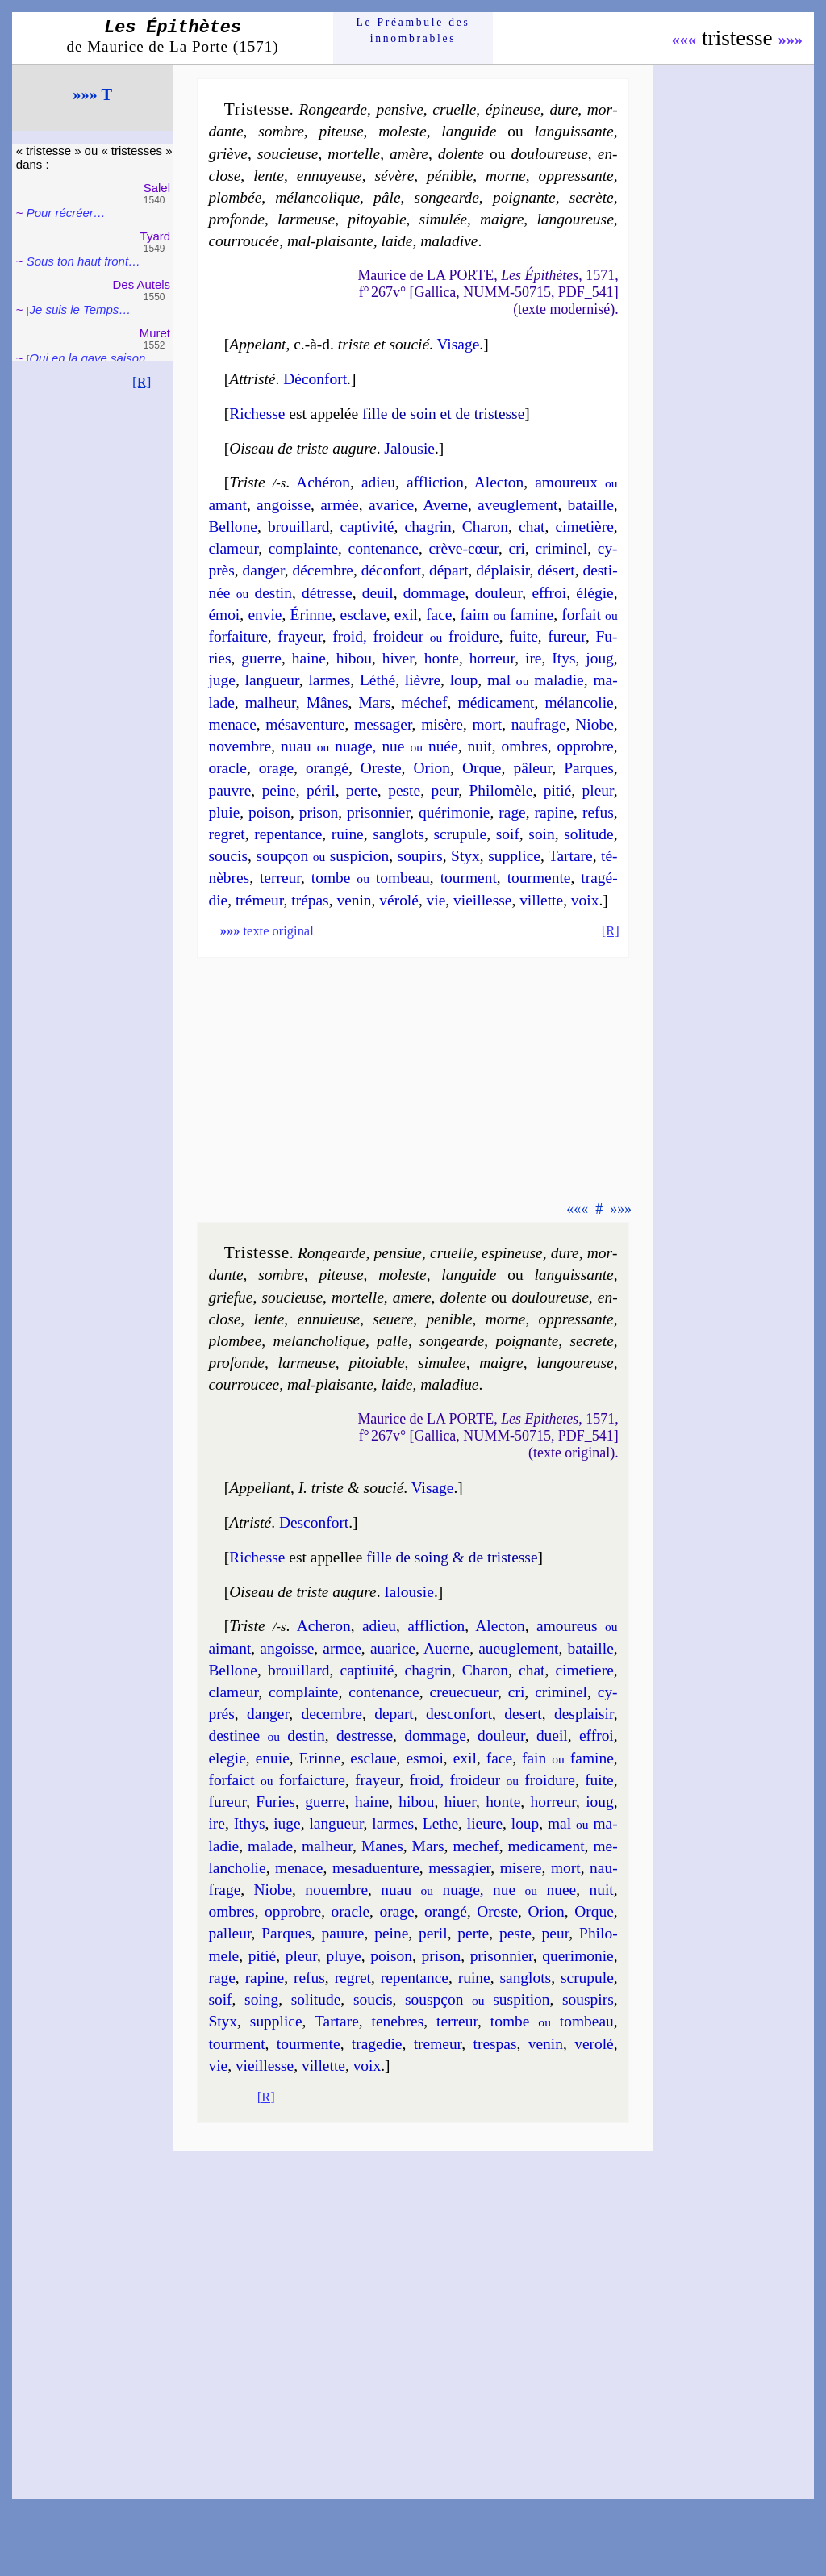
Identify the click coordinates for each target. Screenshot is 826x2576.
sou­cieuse (288, 153)
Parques (589, 767)
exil (406, 614)
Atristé (250, 1522)
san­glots (398, 834)
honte (441, 658)
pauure (343, 1933)
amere (412, 1297)
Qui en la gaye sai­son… (93, 358)
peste (404, 790)
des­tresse (364, 1735)
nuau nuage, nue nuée (369, 746)
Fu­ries (275, 1801)
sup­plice (514, 855)
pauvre (229, 790)
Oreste (381, 767)
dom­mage (434, 592)
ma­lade (270, 1846)
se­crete (591, 1340)
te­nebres (398, 2021)
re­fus (598, 812)
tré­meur (260, 900)
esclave (363, 614)
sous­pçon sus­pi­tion (477, 1999)
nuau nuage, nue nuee (478, 1889)
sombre (281, 131)
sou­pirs (420, 855)
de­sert (522, 1713)
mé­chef (424, 702)
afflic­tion (435, 482)
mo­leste (402, 131)
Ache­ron (324, 1625)
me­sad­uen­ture (375, 1867)
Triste (247, 482)
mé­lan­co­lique (317, 197)
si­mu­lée (443, 219)
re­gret (226, 834)
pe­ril (433, 1933)
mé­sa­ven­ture (304, 724)
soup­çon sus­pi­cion (322, 855)
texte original (267, 931)
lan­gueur (272, 679)
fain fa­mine (568, 1758)
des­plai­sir (584, 1713)
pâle (386, 197)
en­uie (273, 1758)
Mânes (327, 702)
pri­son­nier (378, 812)
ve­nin (353, 900)
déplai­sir (502, 570)
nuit (479, 746)
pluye (343, 1955)
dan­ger (264, 570)
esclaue (373, 1758)
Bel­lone (232, 526)
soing (261, 1999)
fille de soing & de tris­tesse (451, 1557)
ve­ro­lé (594, 2043)
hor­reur (492, 658)
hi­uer (460, 1801)
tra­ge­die (377, 2043)
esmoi (424, 1758)
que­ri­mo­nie (578, 1955)
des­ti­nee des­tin (266, 1735)
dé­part (449, 570)
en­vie (265, 614)
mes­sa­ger (383, 724)
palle (392, 1340)
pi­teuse (341, 131)
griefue (230, 1297)
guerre (261, 658)
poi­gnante (524, 197)
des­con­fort (459, 1713)
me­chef (476, 1846)
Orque (482, 767)
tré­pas (309, 900)
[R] (142, 382)
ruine (348, 834)
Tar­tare (571, 855)
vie (436, 900)
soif (507, 834)
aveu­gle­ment (517, 504)
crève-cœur (463, 548)
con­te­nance (383, 548)
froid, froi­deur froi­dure (415, 636)
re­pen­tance (288, 834)
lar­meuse (306, 219)
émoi (224, 614)
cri (517, 548)
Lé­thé (377, 679)
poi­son (269, 812)
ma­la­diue (449, 1384)
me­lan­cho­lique (319, 1340)
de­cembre (331, 1713)
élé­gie (594, 592)
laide (397, 240)
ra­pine (554, 812)
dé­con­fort (391, 570)
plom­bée (234, 197)
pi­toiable (376, 1362)
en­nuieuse (328, 1319)
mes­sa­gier (459, 1867)
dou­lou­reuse (549, 153)
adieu (378, 482)
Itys (563, 658)
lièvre (422, 679)
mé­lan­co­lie (578, 702)
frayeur (299, 636)
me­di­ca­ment (546, 1846)
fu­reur (567, 636)
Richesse (257, 413)
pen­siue (398, 1252)
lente (268, 175)
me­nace (232, 724)
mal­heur (270, 702)
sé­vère (394, 175)
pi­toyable (377, 219)
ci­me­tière (584, 526)
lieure (485, 1823)
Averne (445, 504)
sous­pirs (588, 1999)
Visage (457, 344)
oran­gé (327, 767)
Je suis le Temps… (80, 309)
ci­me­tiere (584, 1670)
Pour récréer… (66, 213)
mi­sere (521, 1867)
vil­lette (541, 900)
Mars (374, 702)
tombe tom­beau (370, 877)
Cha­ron (485, 526)
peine (279, 790)
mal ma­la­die (535, 679)
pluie (224, 812)
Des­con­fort (313, 1522)
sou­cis (228, 855)
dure (563, 109)
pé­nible (450, 175)
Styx (465, 855)
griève (228, 153)
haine (309, 658)
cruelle (454, 109)
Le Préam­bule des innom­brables (413, 30)
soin (541, 834)
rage (512, 812)
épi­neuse (513, 109)
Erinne (320, 1758)
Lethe (440, 1823)
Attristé (252, 378)
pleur (598, 790)
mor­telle (353, 153)
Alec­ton (499, 482)
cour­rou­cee (243, 1384)
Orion (432, 767)
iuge (286, 1823)
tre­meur (438, 2043)
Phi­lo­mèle (501, 790)
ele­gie (226, 1758)
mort (487, 724)
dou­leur (499, 592)
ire (533, 658)
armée (339, 504)
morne (506, 175)
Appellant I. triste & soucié (316, 1487)
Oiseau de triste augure (302, 448)
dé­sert (555, 570)
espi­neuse (512, 1252)
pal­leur (229, 1933)
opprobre (585, 746)
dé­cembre (322, 570)
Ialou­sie (409, 1591)
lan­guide (468, 131)
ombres (525, 746)
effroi (549, 592)
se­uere (393, 1319)
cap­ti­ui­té (367, 1670)
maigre (502, 219)
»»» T (92, 94)
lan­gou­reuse (574, 219)
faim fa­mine (507, 614)
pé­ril (321, 790)
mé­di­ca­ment (496, 702)
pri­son (319, 812)
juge (221, 679)
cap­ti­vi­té (367, 526)
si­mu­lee (441, 1362)
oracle (227, 767)
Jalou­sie (409, 448)
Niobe (594, 724)
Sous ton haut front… (83, 261)
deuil (378, 592)
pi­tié (558, 790)
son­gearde (447, 197)
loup (464, 679)
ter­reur (280, 877)
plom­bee (234, 1340)
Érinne (311, 614)
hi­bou (354, 658)
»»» (790, 39)
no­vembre (239, 746)
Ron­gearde (332, 109)
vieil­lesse (482, 900)
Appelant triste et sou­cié (329, 344)
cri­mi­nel (562, 548)
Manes (382, 1846)
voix (585, 900)
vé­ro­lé (399, 900)
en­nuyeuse (329, 175)
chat (531, 526)
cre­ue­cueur (464, 1691)
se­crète (591, 197)
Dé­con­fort (315, 378)
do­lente (461, 153)
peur (444, 790)
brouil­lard (299, 526)
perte (362, 790)
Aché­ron (323, 482)
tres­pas (495, 2043)
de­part (394, 1713)
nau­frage (538, 724)
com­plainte (303, 548)
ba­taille (591, 504)
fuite (523, 636)
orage (276, 767)
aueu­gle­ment (518, 1648)
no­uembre (336, 1889)
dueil (552, 1735)
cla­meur (233, 548)
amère (409, 153)
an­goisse (284, 504)
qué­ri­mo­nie (454, 812)
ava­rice (391, 504)
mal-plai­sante (330, 240)
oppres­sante (576, 175)
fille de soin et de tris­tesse (443, 413)
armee (342, 1648)
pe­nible (449, 1319)
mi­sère (442, 724)
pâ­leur (532, 767)
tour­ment (468, 877)
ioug (600, 1801)
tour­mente (539, 877)
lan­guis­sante (573, 131)
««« (684, 39)
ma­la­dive (449, 240)
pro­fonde (236, 219)
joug (600, 658)
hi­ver (398, 658)
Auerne (446, 1648)
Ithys (249, 1823)
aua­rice (392, 1648)
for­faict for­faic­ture (276, 1779)
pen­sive (400, 109)
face (439, 614)
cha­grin (428, 526)
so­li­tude (589, 834)
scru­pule (459, 834)
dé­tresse (327, 592)
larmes (329, 679)
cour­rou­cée (243, 240)
